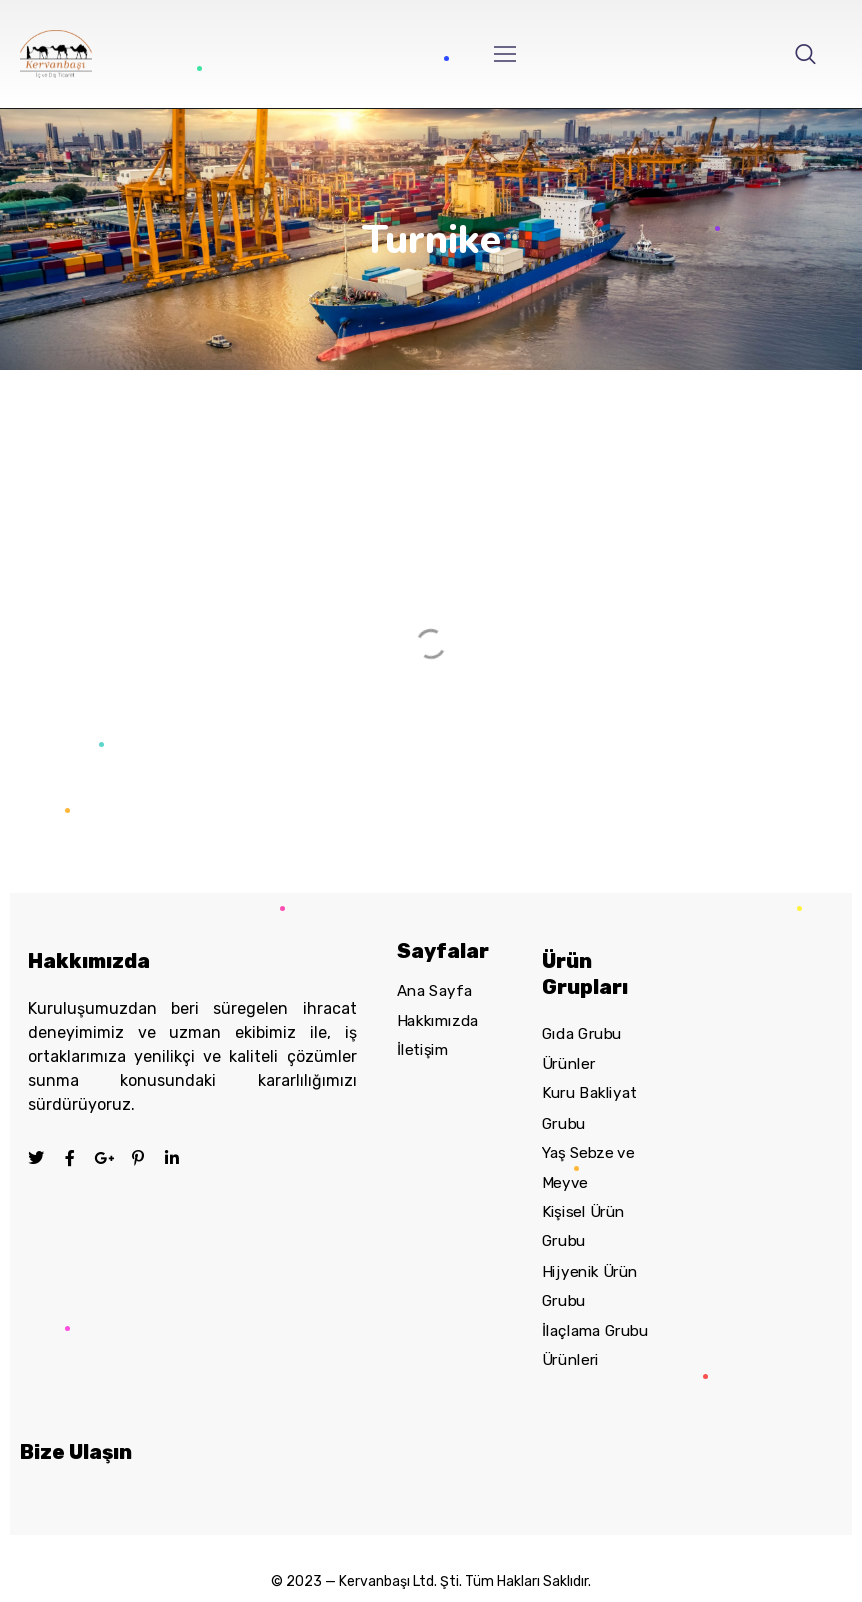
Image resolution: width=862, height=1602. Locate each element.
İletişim (422, 1050)
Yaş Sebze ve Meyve (588, 1168)
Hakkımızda (438, 1021)
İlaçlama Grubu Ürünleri (595, 1345)
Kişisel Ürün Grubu (583, 1227)
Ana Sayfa (434, 991)
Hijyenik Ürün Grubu (590, 1286)
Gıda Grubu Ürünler (582, 1049)
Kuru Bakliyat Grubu (589, 1108)
